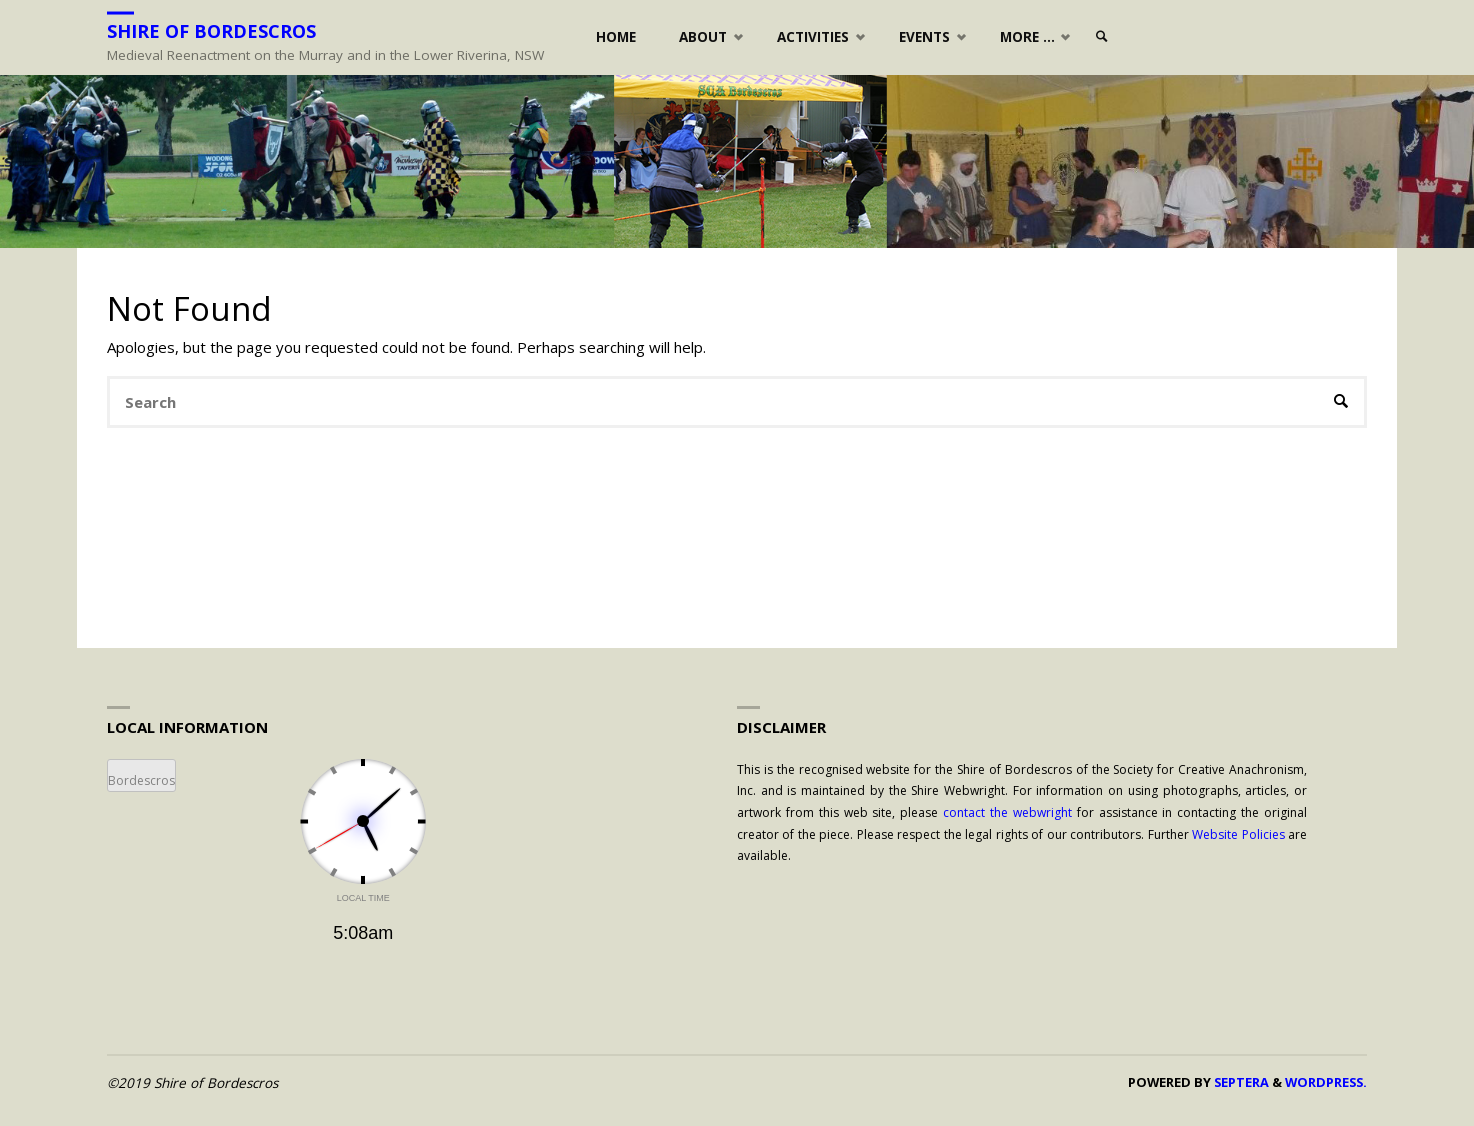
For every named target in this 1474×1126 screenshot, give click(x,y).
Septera (1240, 1082)
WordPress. (1326, 1082)
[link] (1102, 37)
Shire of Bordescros (211, 30)
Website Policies (1238, 834)
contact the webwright (1007, 812)
